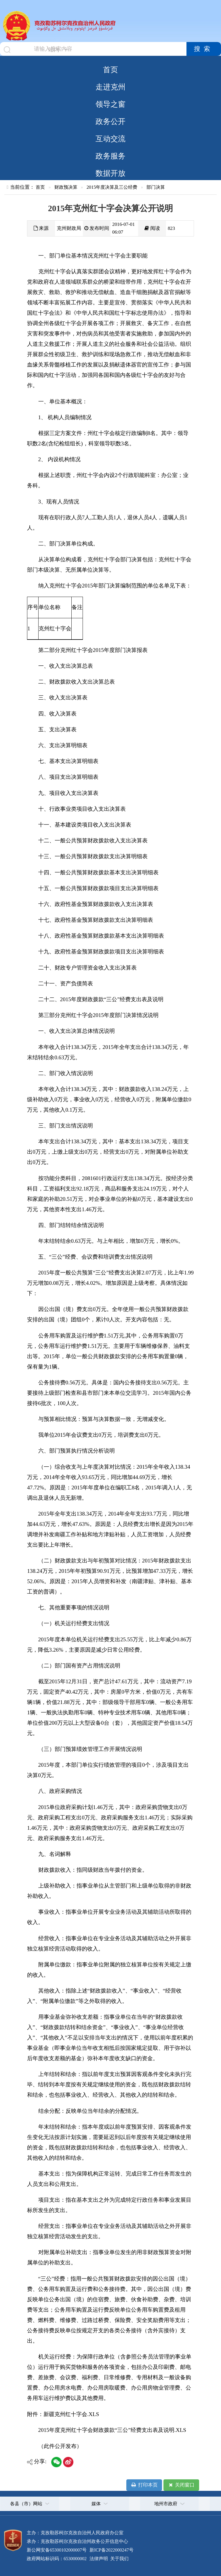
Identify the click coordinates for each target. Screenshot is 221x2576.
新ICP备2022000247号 (111, 2550)
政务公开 (110, 121)
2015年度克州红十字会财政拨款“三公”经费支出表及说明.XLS (112, 2430)
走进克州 (110, 87)
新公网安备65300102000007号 (57, 2550)
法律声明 (98, 2558)
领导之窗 (110, 104)
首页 (110, 69)
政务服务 (110, 156)
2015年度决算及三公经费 (112, 187)
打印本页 (144, 2485)
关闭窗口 (181, 2485)
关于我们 (119, 2558)
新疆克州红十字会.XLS (71, 2414)
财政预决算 (65, 187)
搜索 (204, 48)
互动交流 (110, 138)
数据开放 (110, 173)
